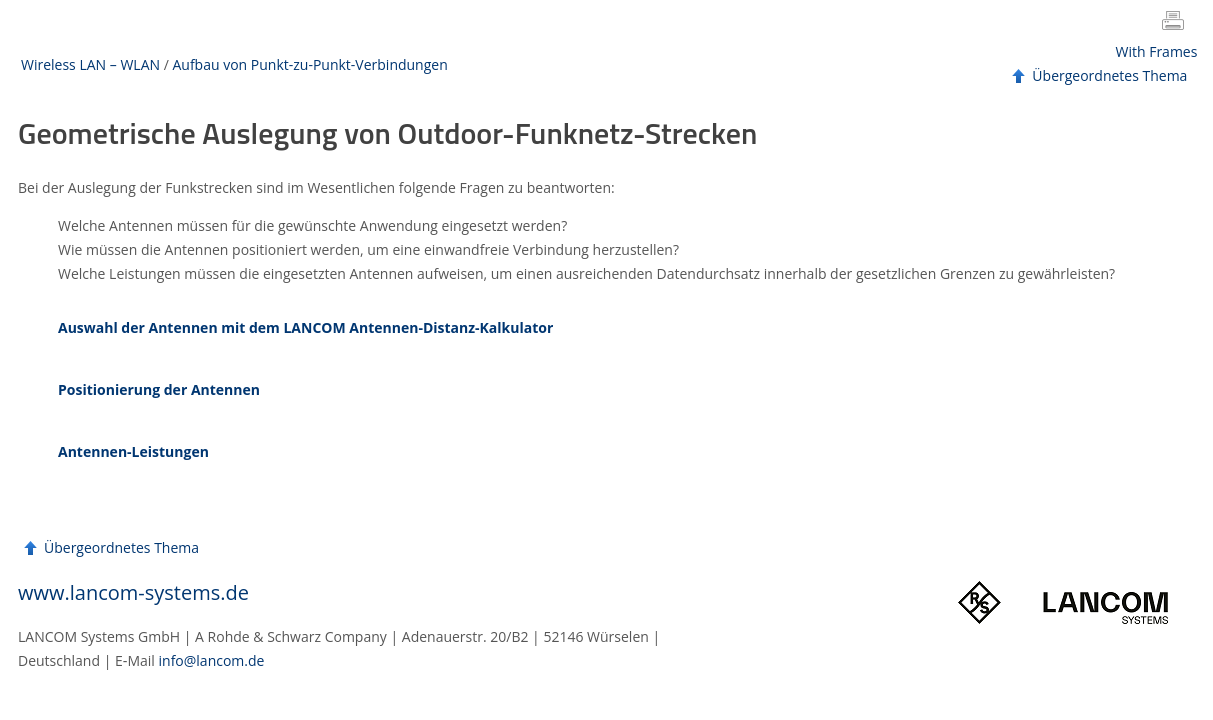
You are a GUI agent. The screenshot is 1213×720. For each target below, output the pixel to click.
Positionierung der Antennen (159, 389)
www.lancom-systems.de (133, 592)
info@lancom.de (212, 660)
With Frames (1157, 51)
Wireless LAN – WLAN (90, 64)
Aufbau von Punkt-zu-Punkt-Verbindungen (309, 64)
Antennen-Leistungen (133, 451)
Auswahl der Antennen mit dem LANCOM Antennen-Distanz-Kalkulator (305, 327)
